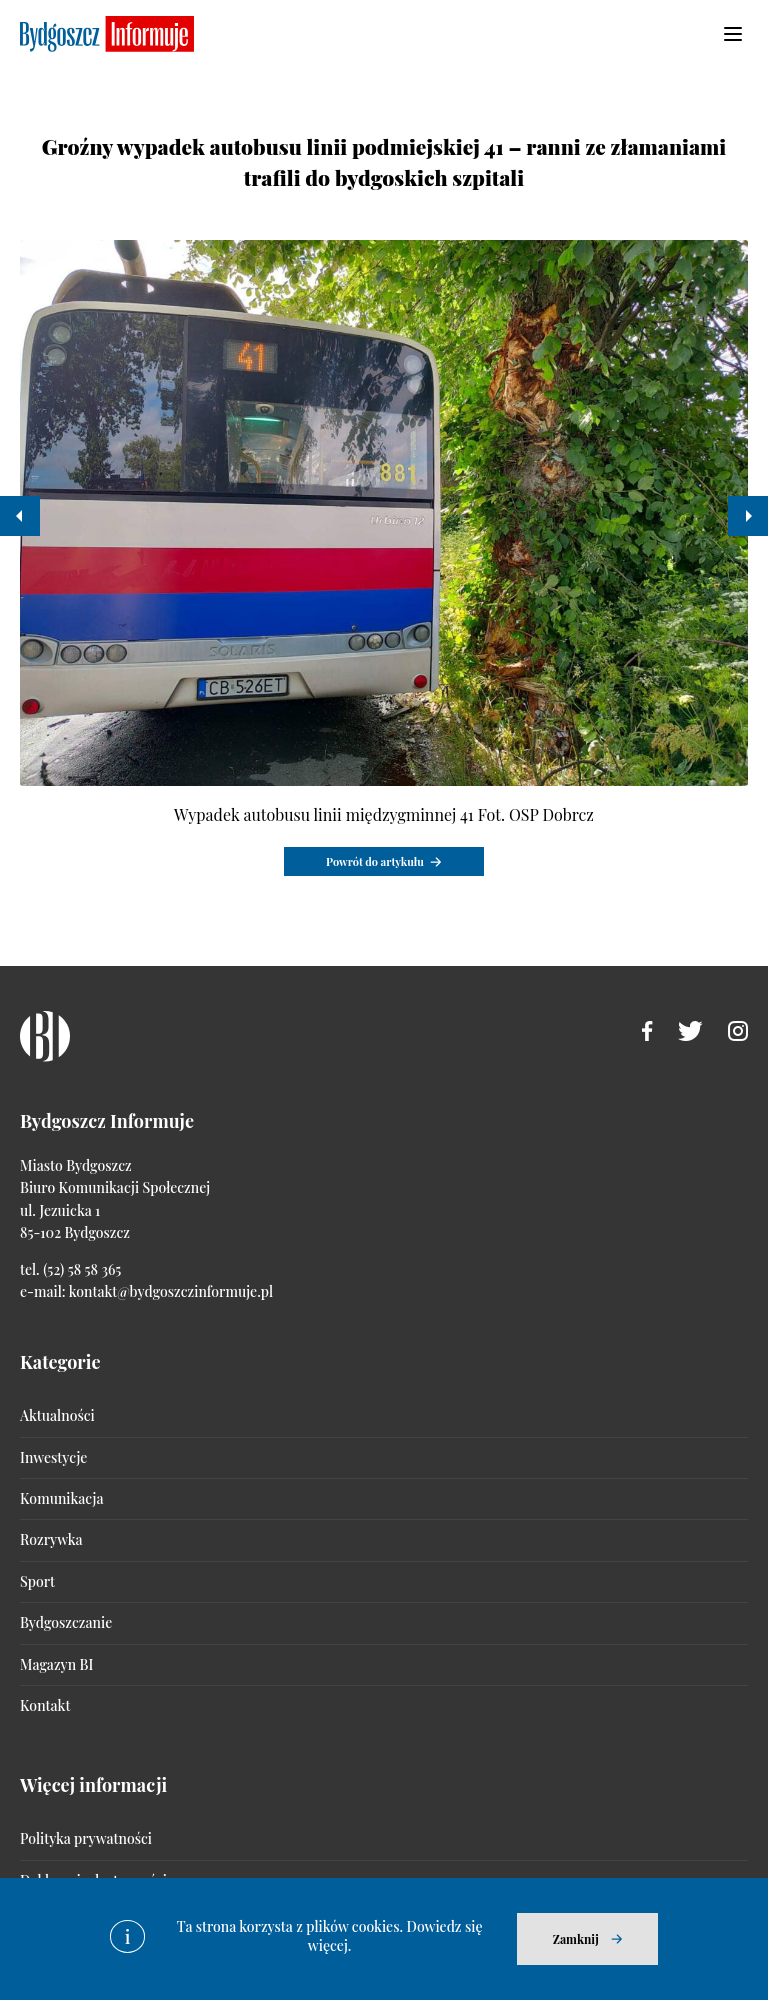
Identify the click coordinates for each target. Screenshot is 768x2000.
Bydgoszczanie (66, 1622)
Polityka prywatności (86, 1838)
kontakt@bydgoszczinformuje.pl (171, 1291)
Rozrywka (51, 1539)
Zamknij (576, 1939)
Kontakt (45, 1705)
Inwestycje (53, 1457)
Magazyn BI (56, 1664)
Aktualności (57, 1415)
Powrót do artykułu (375, 861)
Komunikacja (61, 1498)
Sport (37, 1581)
